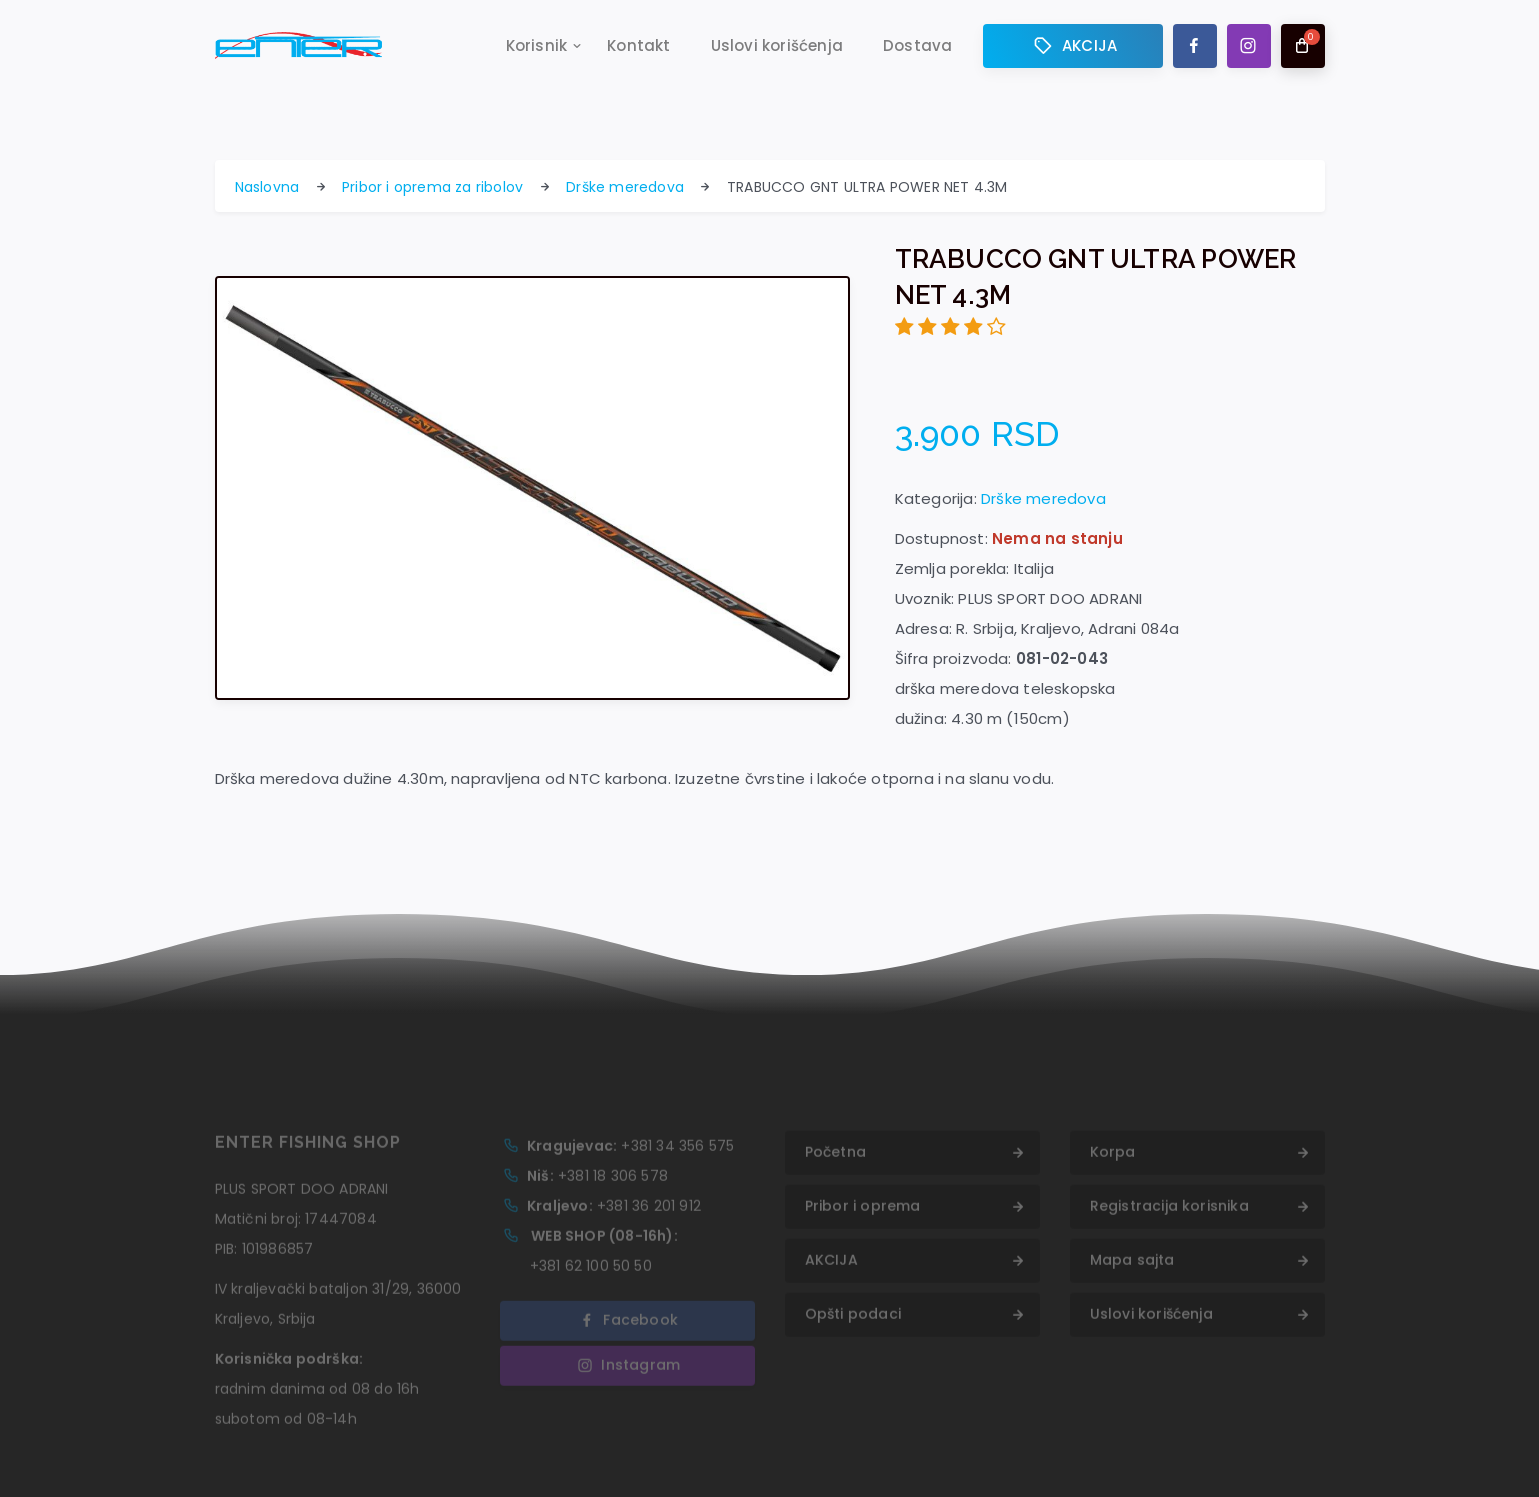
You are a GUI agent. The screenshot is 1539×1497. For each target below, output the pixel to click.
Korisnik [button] (537, 46)
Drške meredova (625, 187)
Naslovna (267, 187)
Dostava (917, 46)
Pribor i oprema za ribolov (432, 187)
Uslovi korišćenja (777, 46)
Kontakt (638, 46)
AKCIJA (1072, 47)
